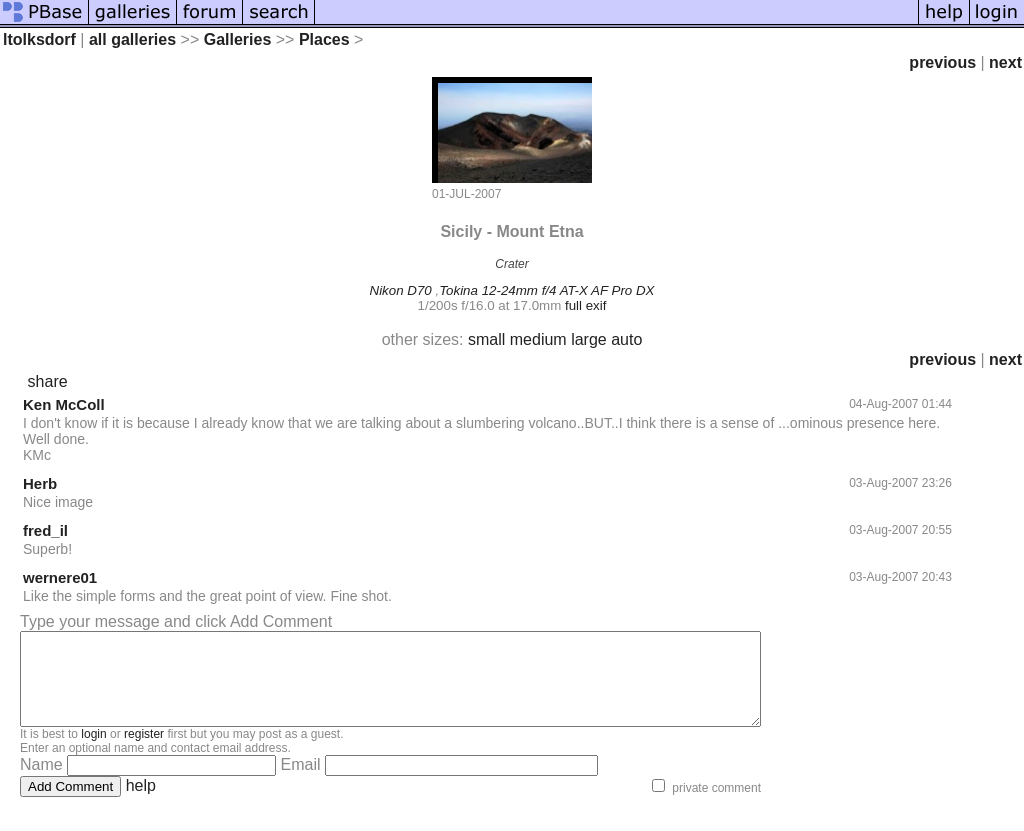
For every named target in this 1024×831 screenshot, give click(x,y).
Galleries (238, 39)
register (144, 752)
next (1005, 62)
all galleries (132, 39)
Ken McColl (64, 404)
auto (626, 339)
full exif (585, 305)
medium (538, 339)
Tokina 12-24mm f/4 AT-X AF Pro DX (546, 290)
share (48, 381)
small (486, 339)
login (93, 752)
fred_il (45, 530)
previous (942, 62)
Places (324, 39)
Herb (40, 483)
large (589, 339)
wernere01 (60, 577)
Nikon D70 (401, 290)
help (141, 803)
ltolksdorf (39, 39)
